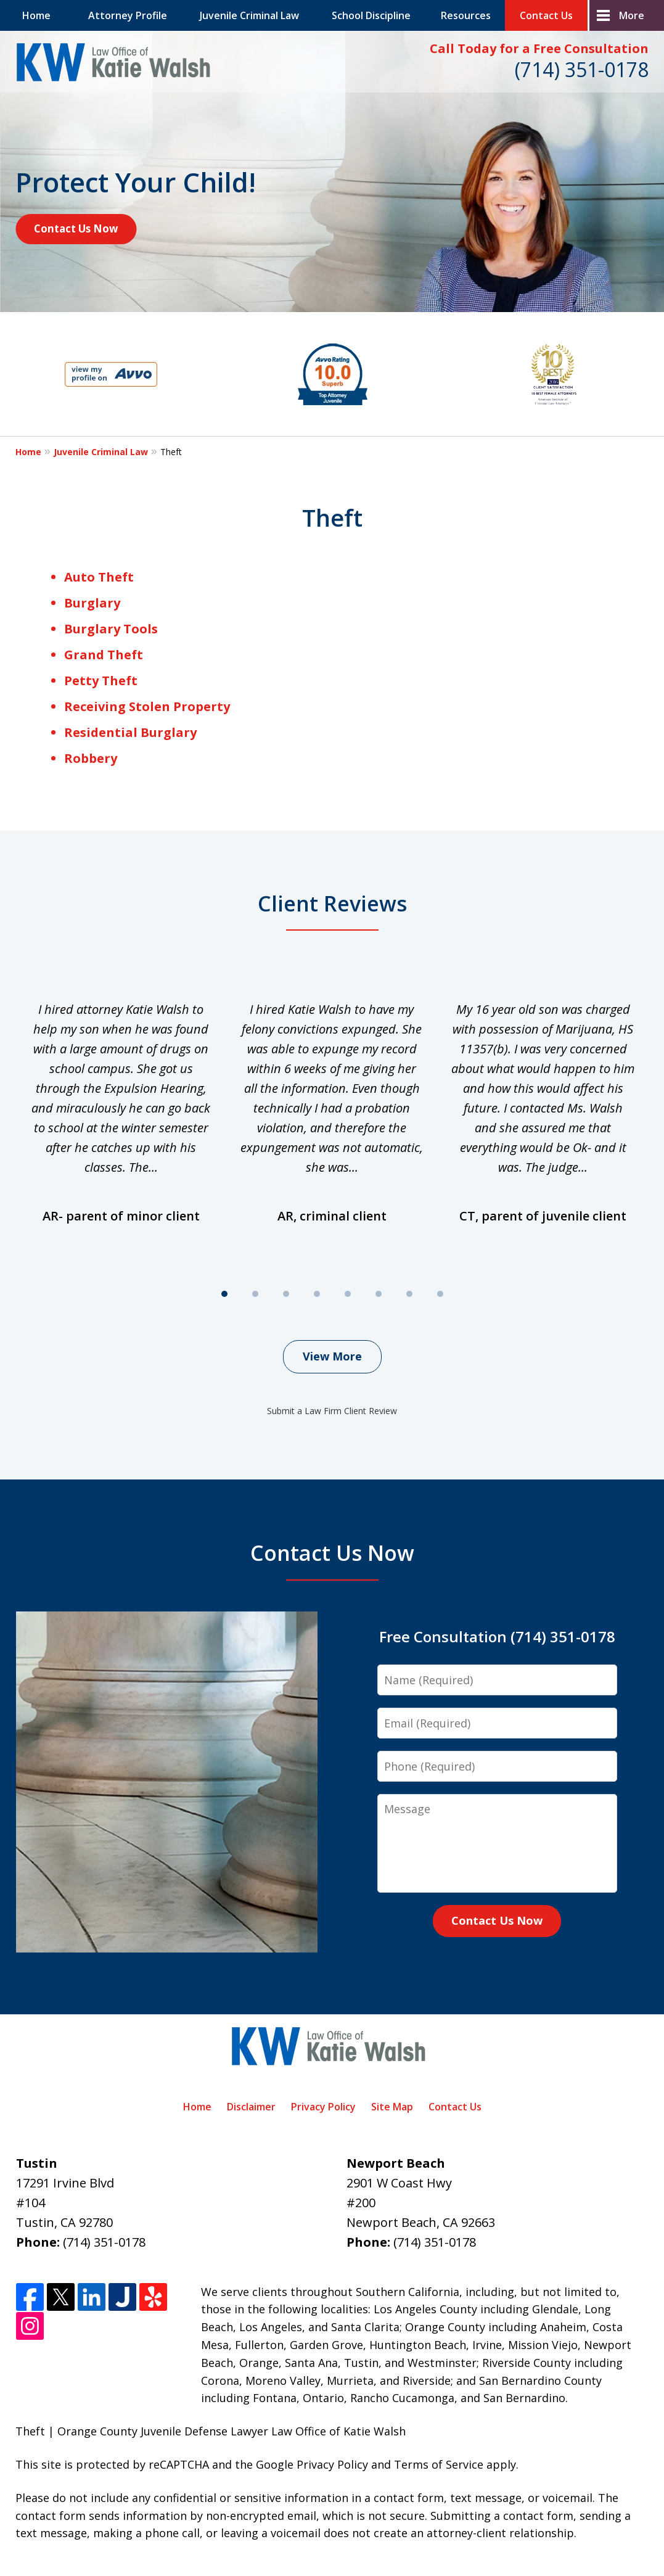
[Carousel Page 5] (347, 1293)
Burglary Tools (111, 628)
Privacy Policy (323, 2106)
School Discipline (371, 15)
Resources (466, 15)
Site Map (392, 2106)
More (631, 15)
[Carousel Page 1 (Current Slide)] (224, 1293)
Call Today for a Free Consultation (539, 48)
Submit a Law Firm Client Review (332, 1411)
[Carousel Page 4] (316, 1293)
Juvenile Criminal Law (249, 15)
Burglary (92, 603)
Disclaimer (251, 2106)
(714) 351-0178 (582, 69)
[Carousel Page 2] (255, 1293)
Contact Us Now (76, 228)
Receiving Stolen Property (147, 706)
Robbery (90, 758)
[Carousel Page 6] (378, 1293)
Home (36, 15)
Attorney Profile (127, 15)
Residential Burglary (130, 732)
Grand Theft (103, 654)
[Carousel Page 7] (409, 1293)
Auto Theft (99, 577)
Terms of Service (438, 2464)
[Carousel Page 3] (286, 1293)
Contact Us (546, 15)
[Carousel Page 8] (440, 1293)
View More (332, 1356)
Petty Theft (100, 680)
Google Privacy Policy (312, 2464)
